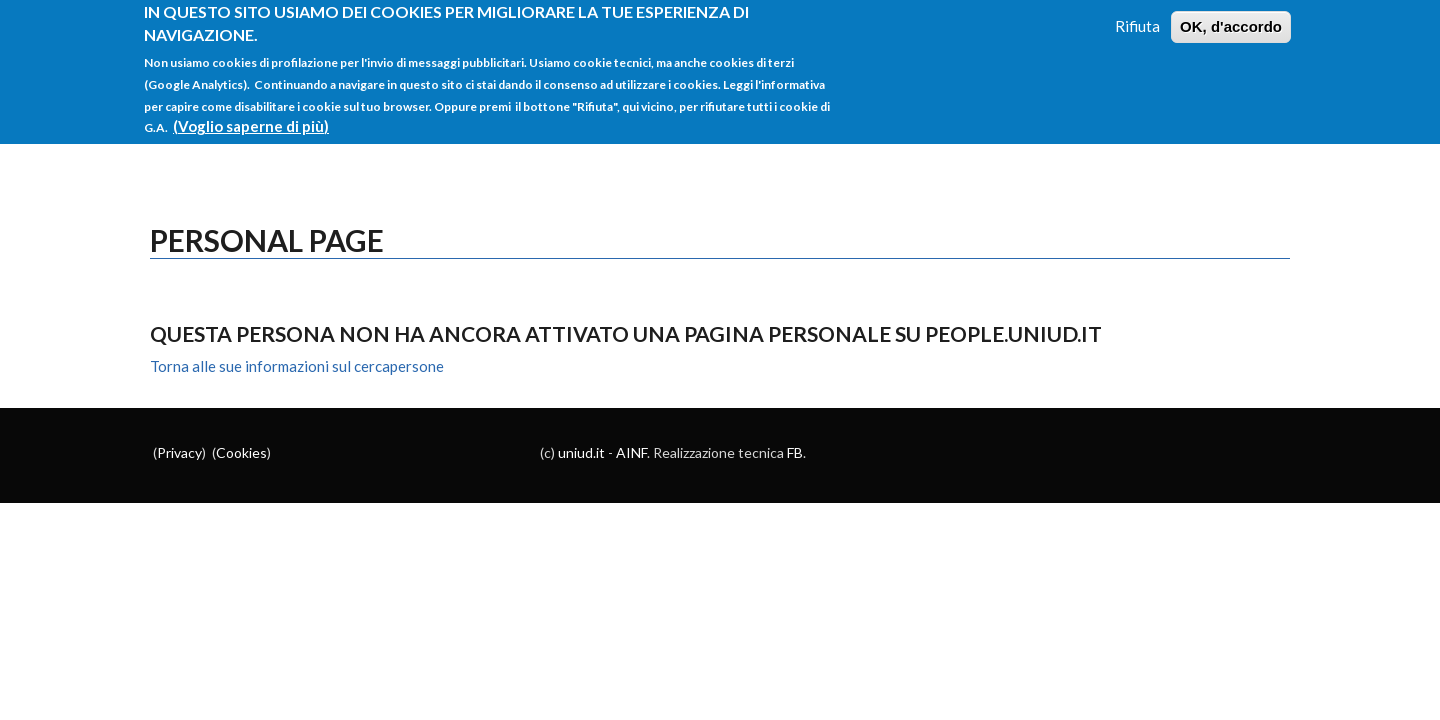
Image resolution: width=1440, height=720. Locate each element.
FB (795, 452)
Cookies (241, 452)
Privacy (179, 452)
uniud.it (581, 452)
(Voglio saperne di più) (251, 117)
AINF (631, 452)
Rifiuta (1137, 17)
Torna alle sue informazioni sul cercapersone (297, 366)
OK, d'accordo (1231, 17)
